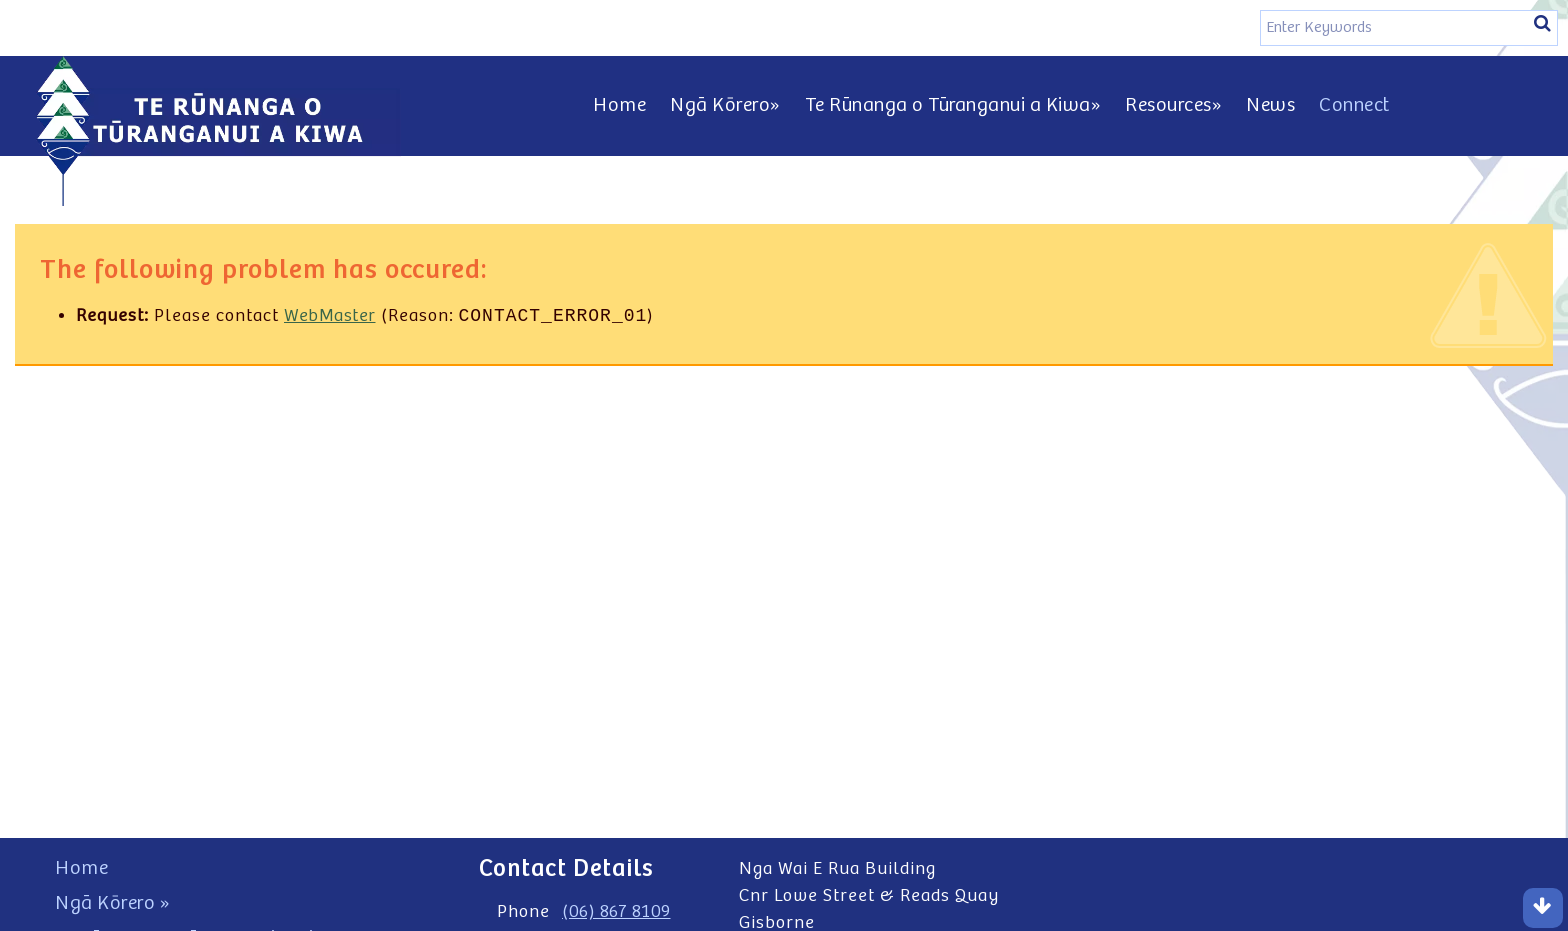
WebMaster (330, 318)
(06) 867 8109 (616, 912)
